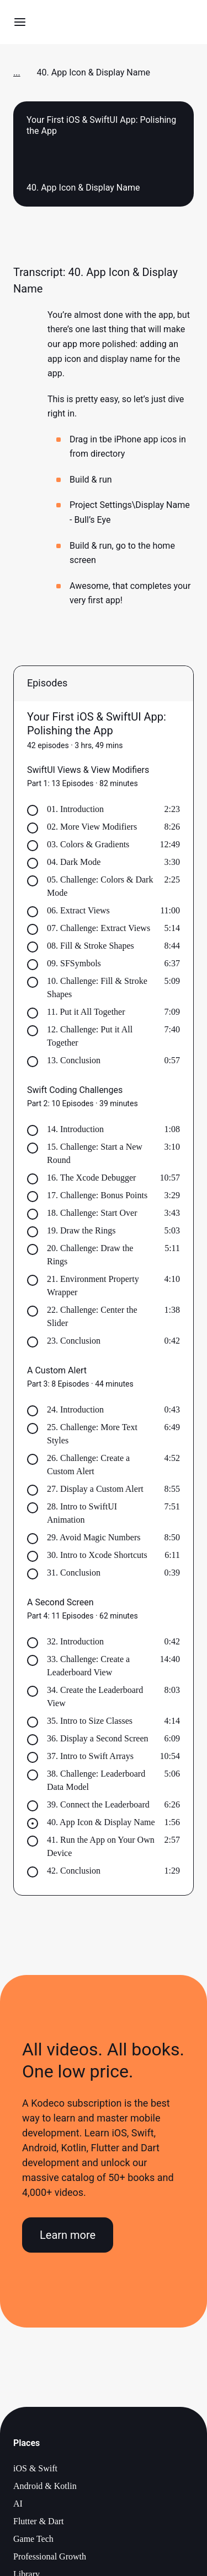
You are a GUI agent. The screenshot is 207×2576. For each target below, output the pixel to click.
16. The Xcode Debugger (91, 1177)
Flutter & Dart (38, 2521)
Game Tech (33, 2538)
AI (18, 2503)
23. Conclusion (73, 1340)
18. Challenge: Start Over (92, 1212)
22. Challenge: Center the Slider (92, 1316)
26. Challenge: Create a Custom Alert (88, 1464)
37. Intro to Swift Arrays (90, 1756)
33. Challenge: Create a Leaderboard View (88, 1665)
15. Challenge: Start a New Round (94, 1153)
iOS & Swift (35, 2468)
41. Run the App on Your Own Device (101, 1846)
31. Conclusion (73, 1572)
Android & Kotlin (45, 2486)
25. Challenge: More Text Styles (92, 1433)
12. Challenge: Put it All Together (89, 1036)
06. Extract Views (78, 910)
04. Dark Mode (73, 862)
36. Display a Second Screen (97, 1738)
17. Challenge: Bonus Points (97, 1195)
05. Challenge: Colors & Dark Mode (100, 886)
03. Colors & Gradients (88, 844)
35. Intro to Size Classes (89, 1720)
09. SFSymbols (74, 963)
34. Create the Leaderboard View (95, 1696)
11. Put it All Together (86, 1011)
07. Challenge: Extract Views (98, 928)
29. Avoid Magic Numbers (93, 1537)
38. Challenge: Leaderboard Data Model (96, 1780)
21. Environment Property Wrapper (93, 1285)
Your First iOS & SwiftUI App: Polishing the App (96, 723)
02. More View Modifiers (92, 826)
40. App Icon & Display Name (101, 1822)
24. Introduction (75, 1409)
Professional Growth (49, 2556)
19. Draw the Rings (81, 1230)
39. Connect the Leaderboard (98, 1804)
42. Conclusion (73, 1870)
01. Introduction (75, 809)
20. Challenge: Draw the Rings (90, 1254)
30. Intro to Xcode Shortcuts (97, 1555)
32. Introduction (75, 1641)
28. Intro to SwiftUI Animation (82, 1513)
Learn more (67, 2235)
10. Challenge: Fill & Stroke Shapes (97, 987)
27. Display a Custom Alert (95, 1488)
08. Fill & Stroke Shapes (90, 945)
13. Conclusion (73, 1060)
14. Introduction (75, 1129)
